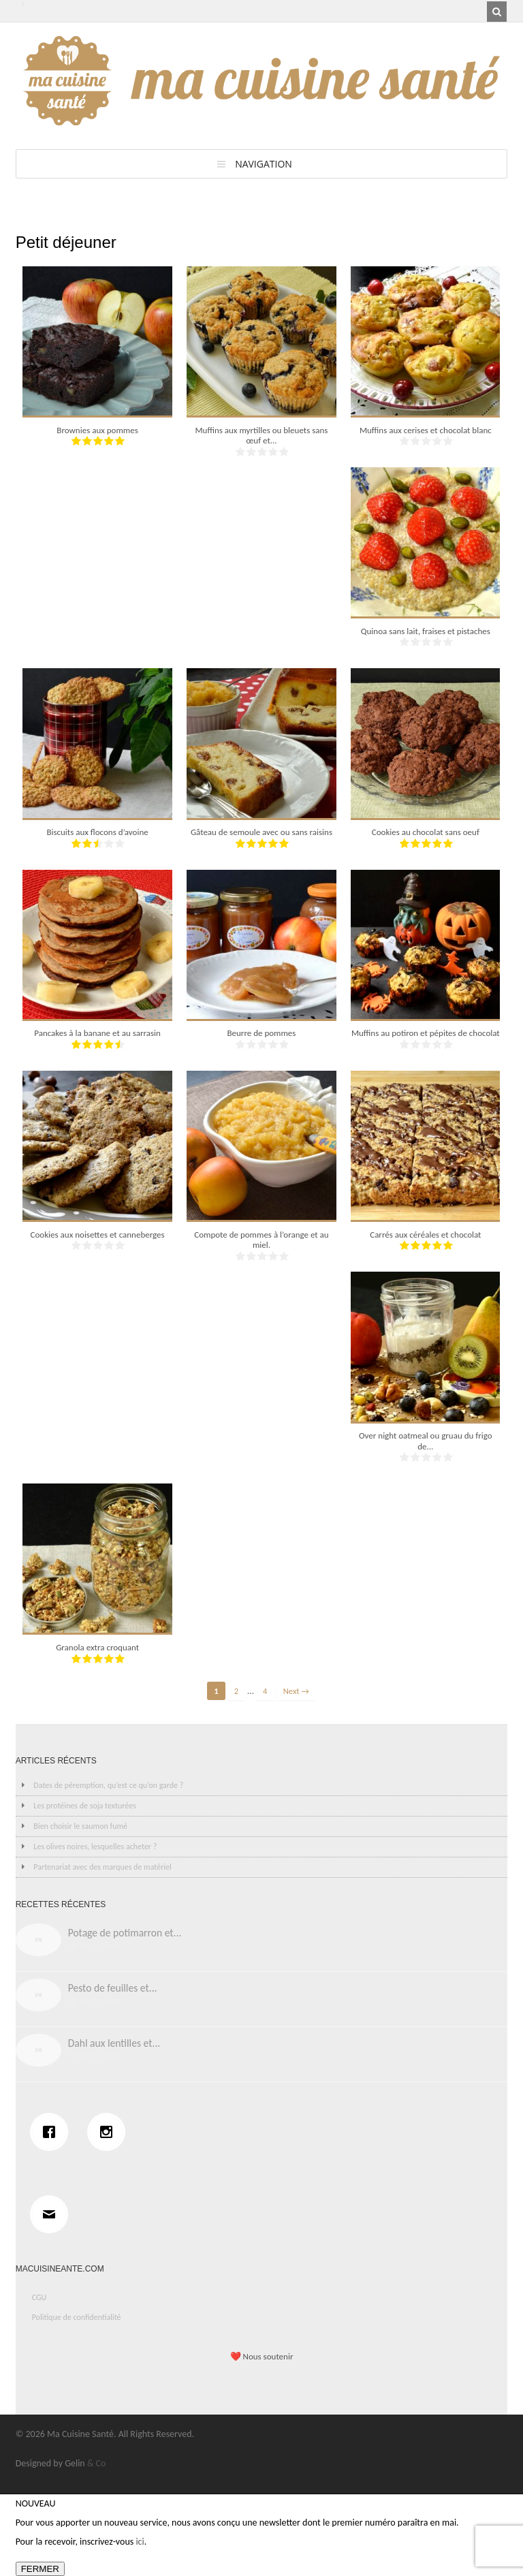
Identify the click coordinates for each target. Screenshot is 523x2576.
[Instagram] (109, 2132)
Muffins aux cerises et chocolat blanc (426, 430)
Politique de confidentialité (76, 2317)
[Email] (52, 2214)
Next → (296, 1691)
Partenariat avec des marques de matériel (102, 1867)
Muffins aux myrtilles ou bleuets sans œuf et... (261, 435)
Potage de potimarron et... (125, 1932)
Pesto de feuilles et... (112, 1987)
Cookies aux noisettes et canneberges (98, 1234)
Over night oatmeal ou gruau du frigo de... (425, 1440)
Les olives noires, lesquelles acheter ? (95, 1846)
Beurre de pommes (261, 1033)
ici (140, 2541)
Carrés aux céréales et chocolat (425, 1234)
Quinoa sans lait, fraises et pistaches (425, 631)
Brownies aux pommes (97, 430)
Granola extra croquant (97, 1647)
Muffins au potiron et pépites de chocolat (425, 1033)
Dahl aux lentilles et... (114, 2043)
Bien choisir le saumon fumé (80, 1826)
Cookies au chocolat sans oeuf (425, 832)
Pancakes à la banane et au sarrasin (97, 1033)
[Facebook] (52, 2132)
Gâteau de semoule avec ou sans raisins (261, 832)
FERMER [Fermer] (40, 2569)
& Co (96, 2463)
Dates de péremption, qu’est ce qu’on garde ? (108, 1785)
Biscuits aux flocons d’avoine (97, 832)
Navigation (263, 163)
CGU (39, 2297)
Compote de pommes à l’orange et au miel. (261, 1240)
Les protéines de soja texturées (84, 1805)
